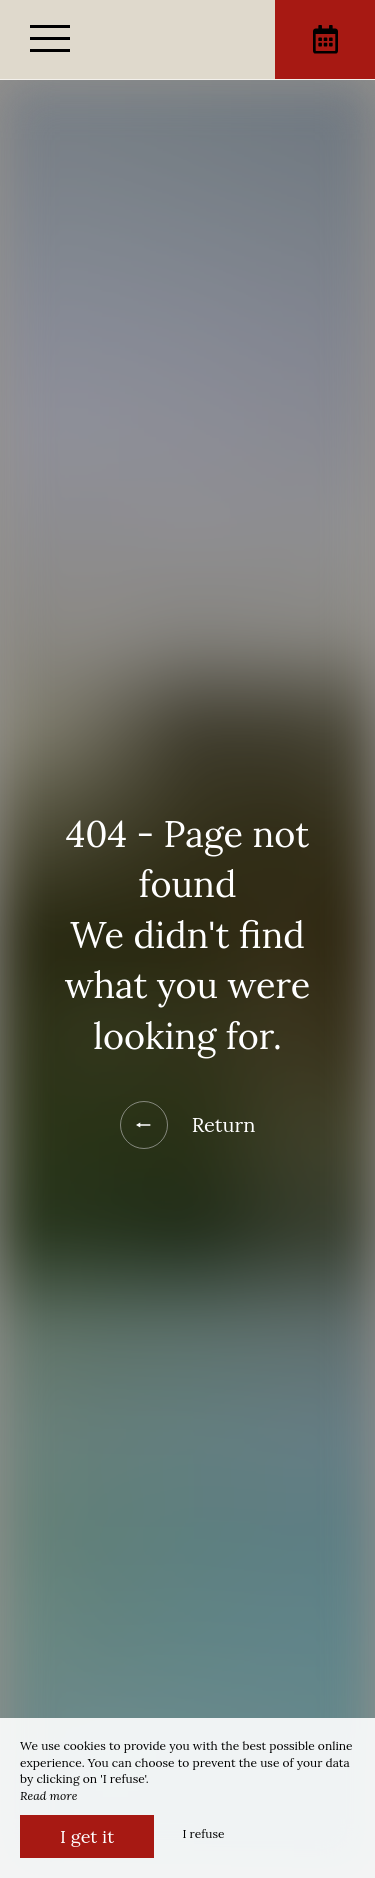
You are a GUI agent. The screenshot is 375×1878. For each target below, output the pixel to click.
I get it (87, 1836)
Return (188, 1125)
